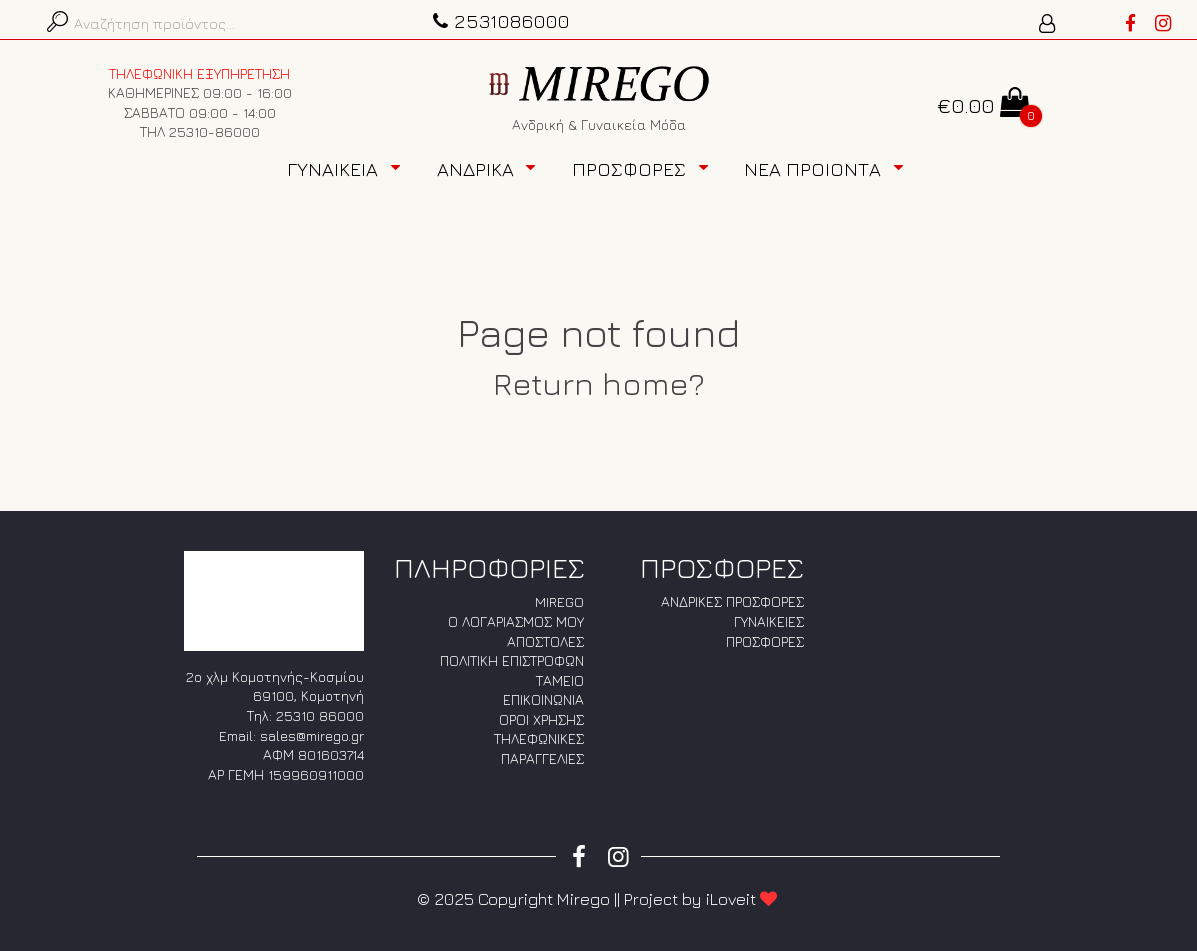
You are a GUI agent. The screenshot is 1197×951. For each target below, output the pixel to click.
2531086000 (498, 20)
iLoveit (743, 899)
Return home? (599, 383)
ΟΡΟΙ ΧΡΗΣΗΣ (541, 719)
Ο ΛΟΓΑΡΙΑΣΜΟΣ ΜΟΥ (516, 621)
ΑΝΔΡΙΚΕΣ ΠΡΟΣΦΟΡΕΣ (732, 601)
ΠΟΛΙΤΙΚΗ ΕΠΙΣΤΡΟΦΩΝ (512, 660)
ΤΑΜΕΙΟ (560, 680)
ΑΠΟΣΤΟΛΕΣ (545, 641)
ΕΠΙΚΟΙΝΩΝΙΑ (543, 699)
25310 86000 (320, 715)
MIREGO (559, 601)
